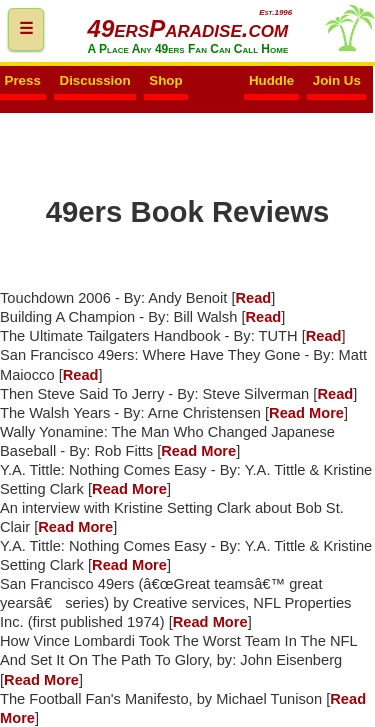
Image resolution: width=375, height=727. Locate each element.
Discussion (95, 81)
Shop (165, 81)
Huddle (271, 81)
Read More (306, 413)
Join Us (337, 81)
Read (253, 298)
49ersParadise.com (188, 28)
